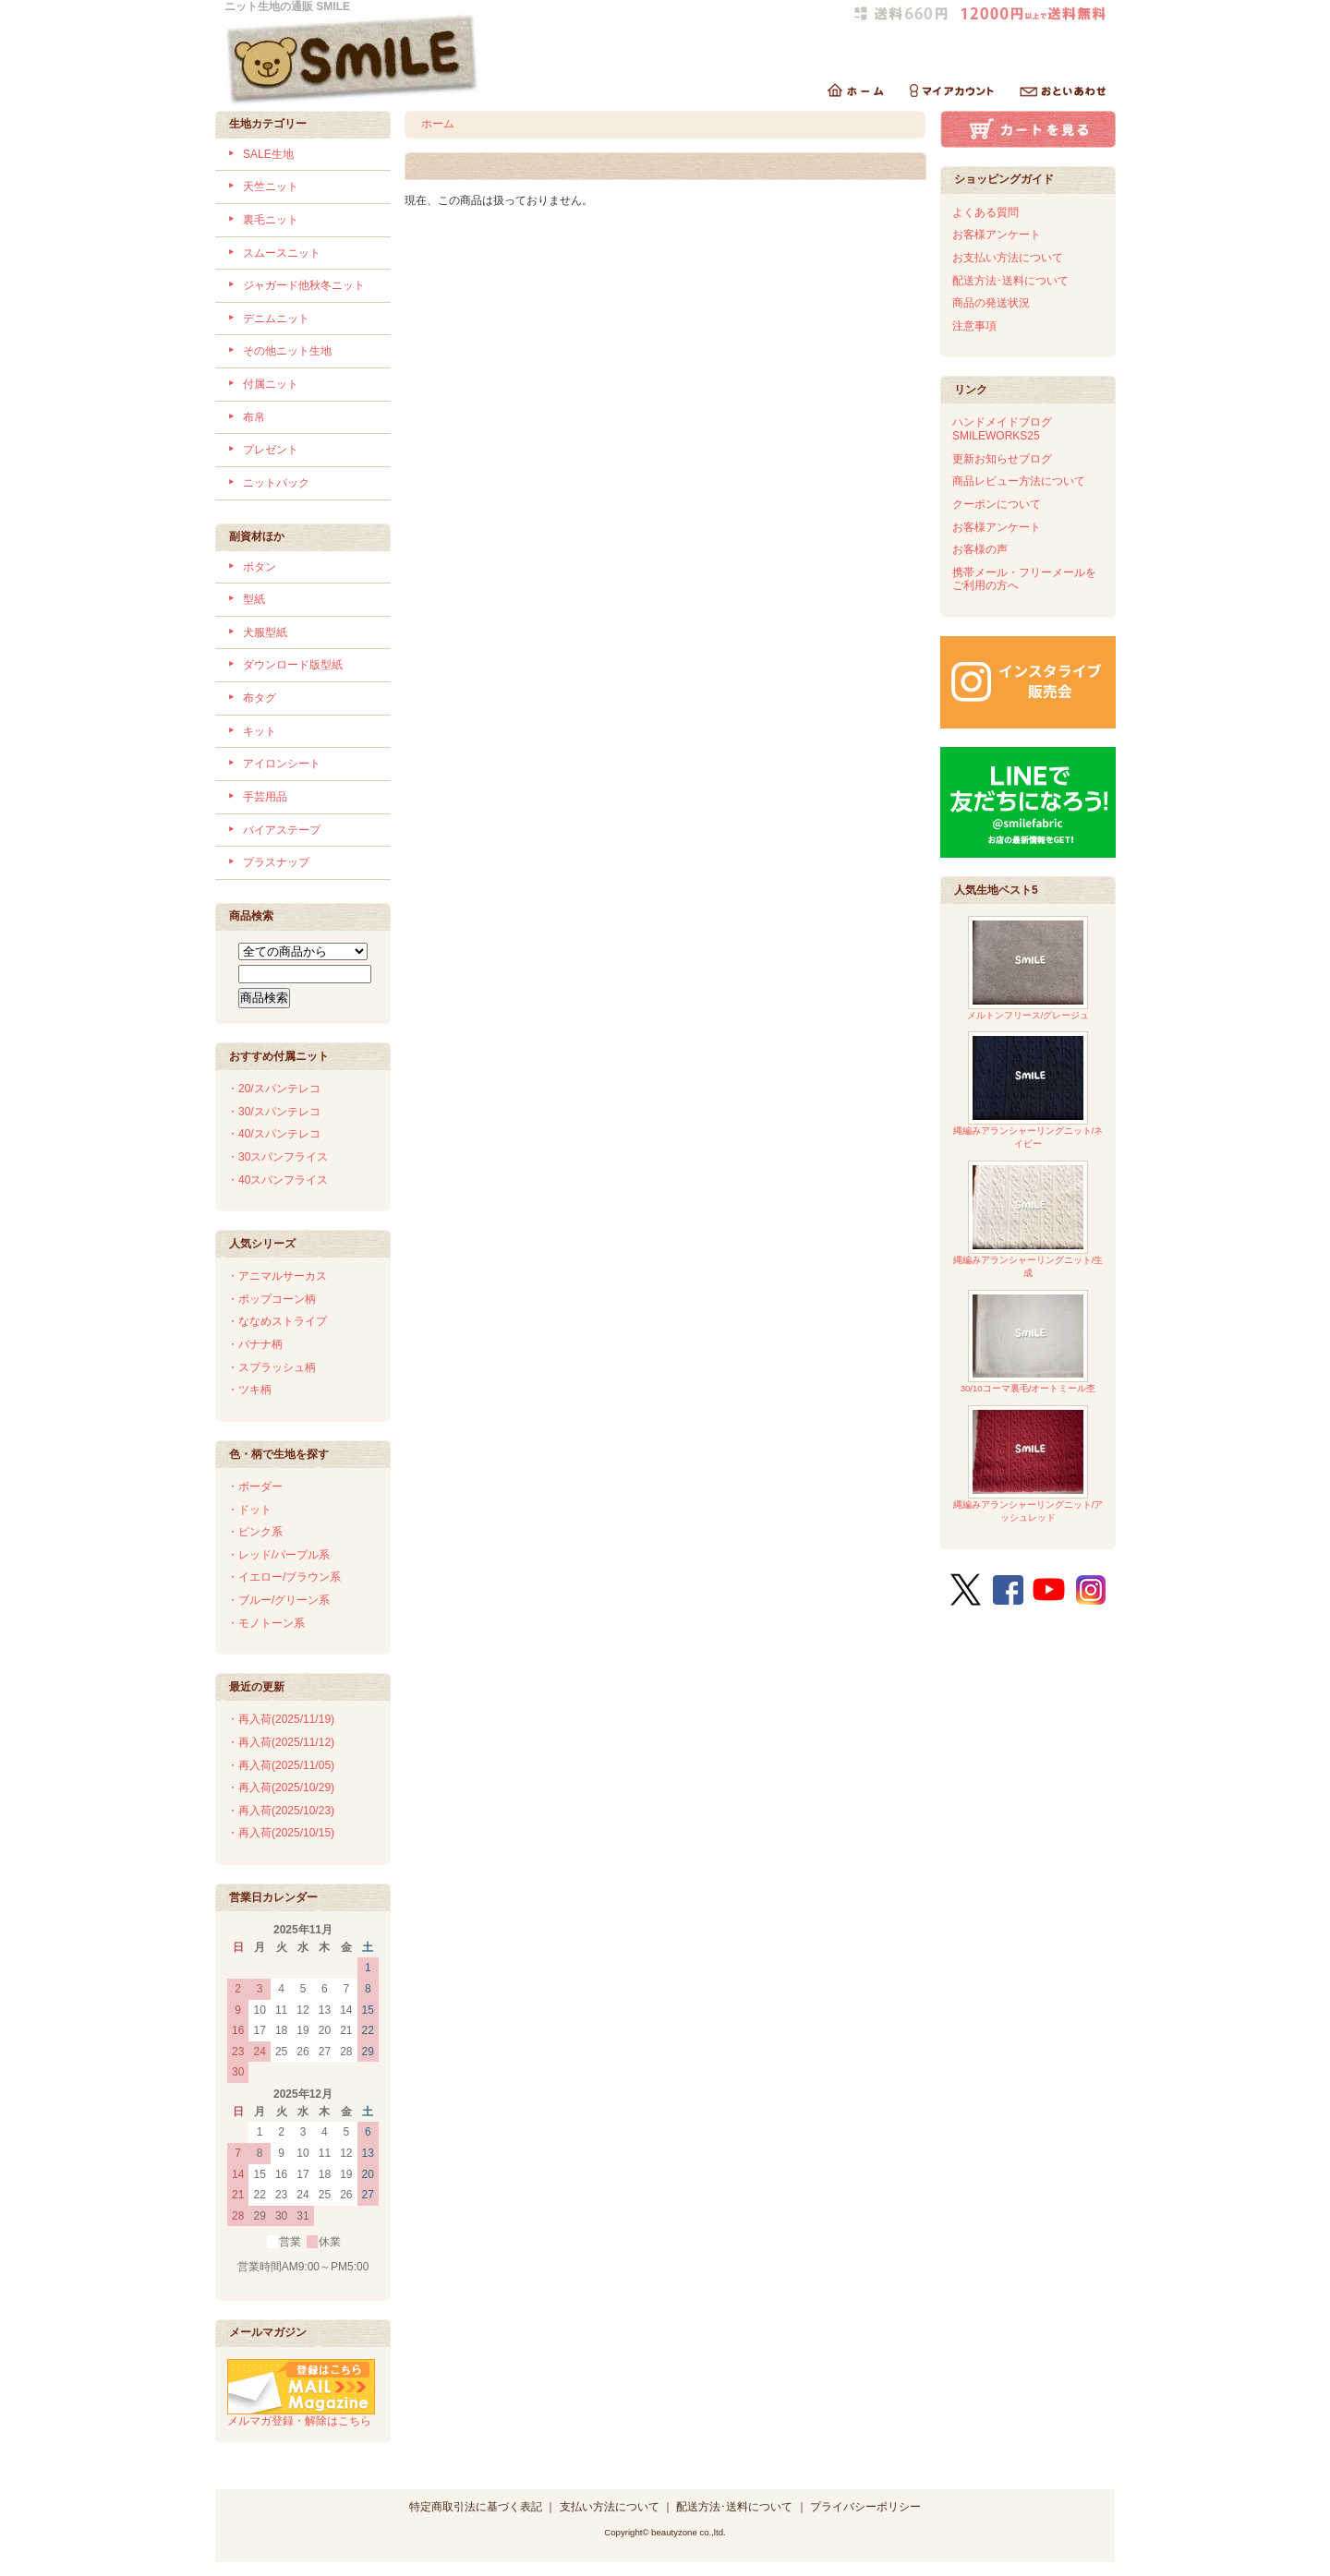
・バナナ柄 (255, 1344)
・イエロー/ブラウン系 (284, 1577)
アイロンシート (281, 763)
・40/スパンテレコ (273, 1133)
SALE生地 (268, 154)
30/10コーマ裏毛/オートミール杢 (1028, 1342)
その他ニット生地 (287, 350)
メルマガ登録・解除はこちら (301, 2414)
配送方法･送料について (1010, 280)
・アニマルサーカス (277, 1276)
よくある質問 (985, 212)
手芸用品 (265, 796)
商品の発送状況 (991, 302)
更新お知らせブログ (1002, 458)
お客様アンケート (996, 234)
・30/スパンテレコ (273, 1111)
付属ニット (270, 384)
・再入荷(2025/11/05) (280, 1765)
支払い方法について (609, 2506)
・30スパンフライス (277, 1156)
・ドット (249, 1509)
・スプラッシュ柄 (271, 1367)
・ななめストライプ (277, 1321)
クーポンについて (996, 504)
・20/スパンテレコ (273, 1088)
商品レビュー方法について (1018, 481)
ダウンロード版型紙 (293, 664)
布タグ (259, 698)
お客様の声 (980, 549)
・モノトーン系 (266, 1623)
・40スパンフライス (277, 1180)
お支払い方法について (1007, 257)
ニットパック (276, 482)
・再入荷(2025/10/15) (280, 1832)
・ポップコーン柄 (271, 1299)
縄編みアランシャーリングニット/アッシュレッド (1028, 1464)
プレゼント (270, 449)
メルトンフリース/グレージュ (1028, 968)
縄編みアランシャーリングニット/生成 (1028, 1219)
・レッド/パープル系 (278, 1554)
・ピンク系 (255, 1531)
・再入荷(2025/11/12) (280, 1742)
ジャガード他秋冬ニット (304, 285)
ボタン (259, 566)
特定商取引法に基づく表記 (475, 2506)
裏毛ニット (270, 219)
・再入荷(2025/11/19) (280, 1719)
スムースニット (281, 253)
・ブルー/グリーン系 (278, 1600)
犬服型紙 (265, 632)
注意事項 (974, 325)
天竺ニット (270, 186)
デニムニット (276, 318)
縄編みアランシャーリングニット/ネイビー (1028, 1090)
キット (259, 731)
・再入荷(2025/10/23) (280, 1810)
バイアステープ (281, 830)
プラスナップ (276, 862)
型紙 (254, 599)
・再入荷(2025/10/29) (280, 1787)
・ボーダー (255, 1486)
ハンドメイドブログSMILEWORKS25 (1002, 428)
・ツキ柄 (249, 1389)
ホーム (437, 123)
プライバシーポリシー (865, 2506)
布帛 (254, 417)
